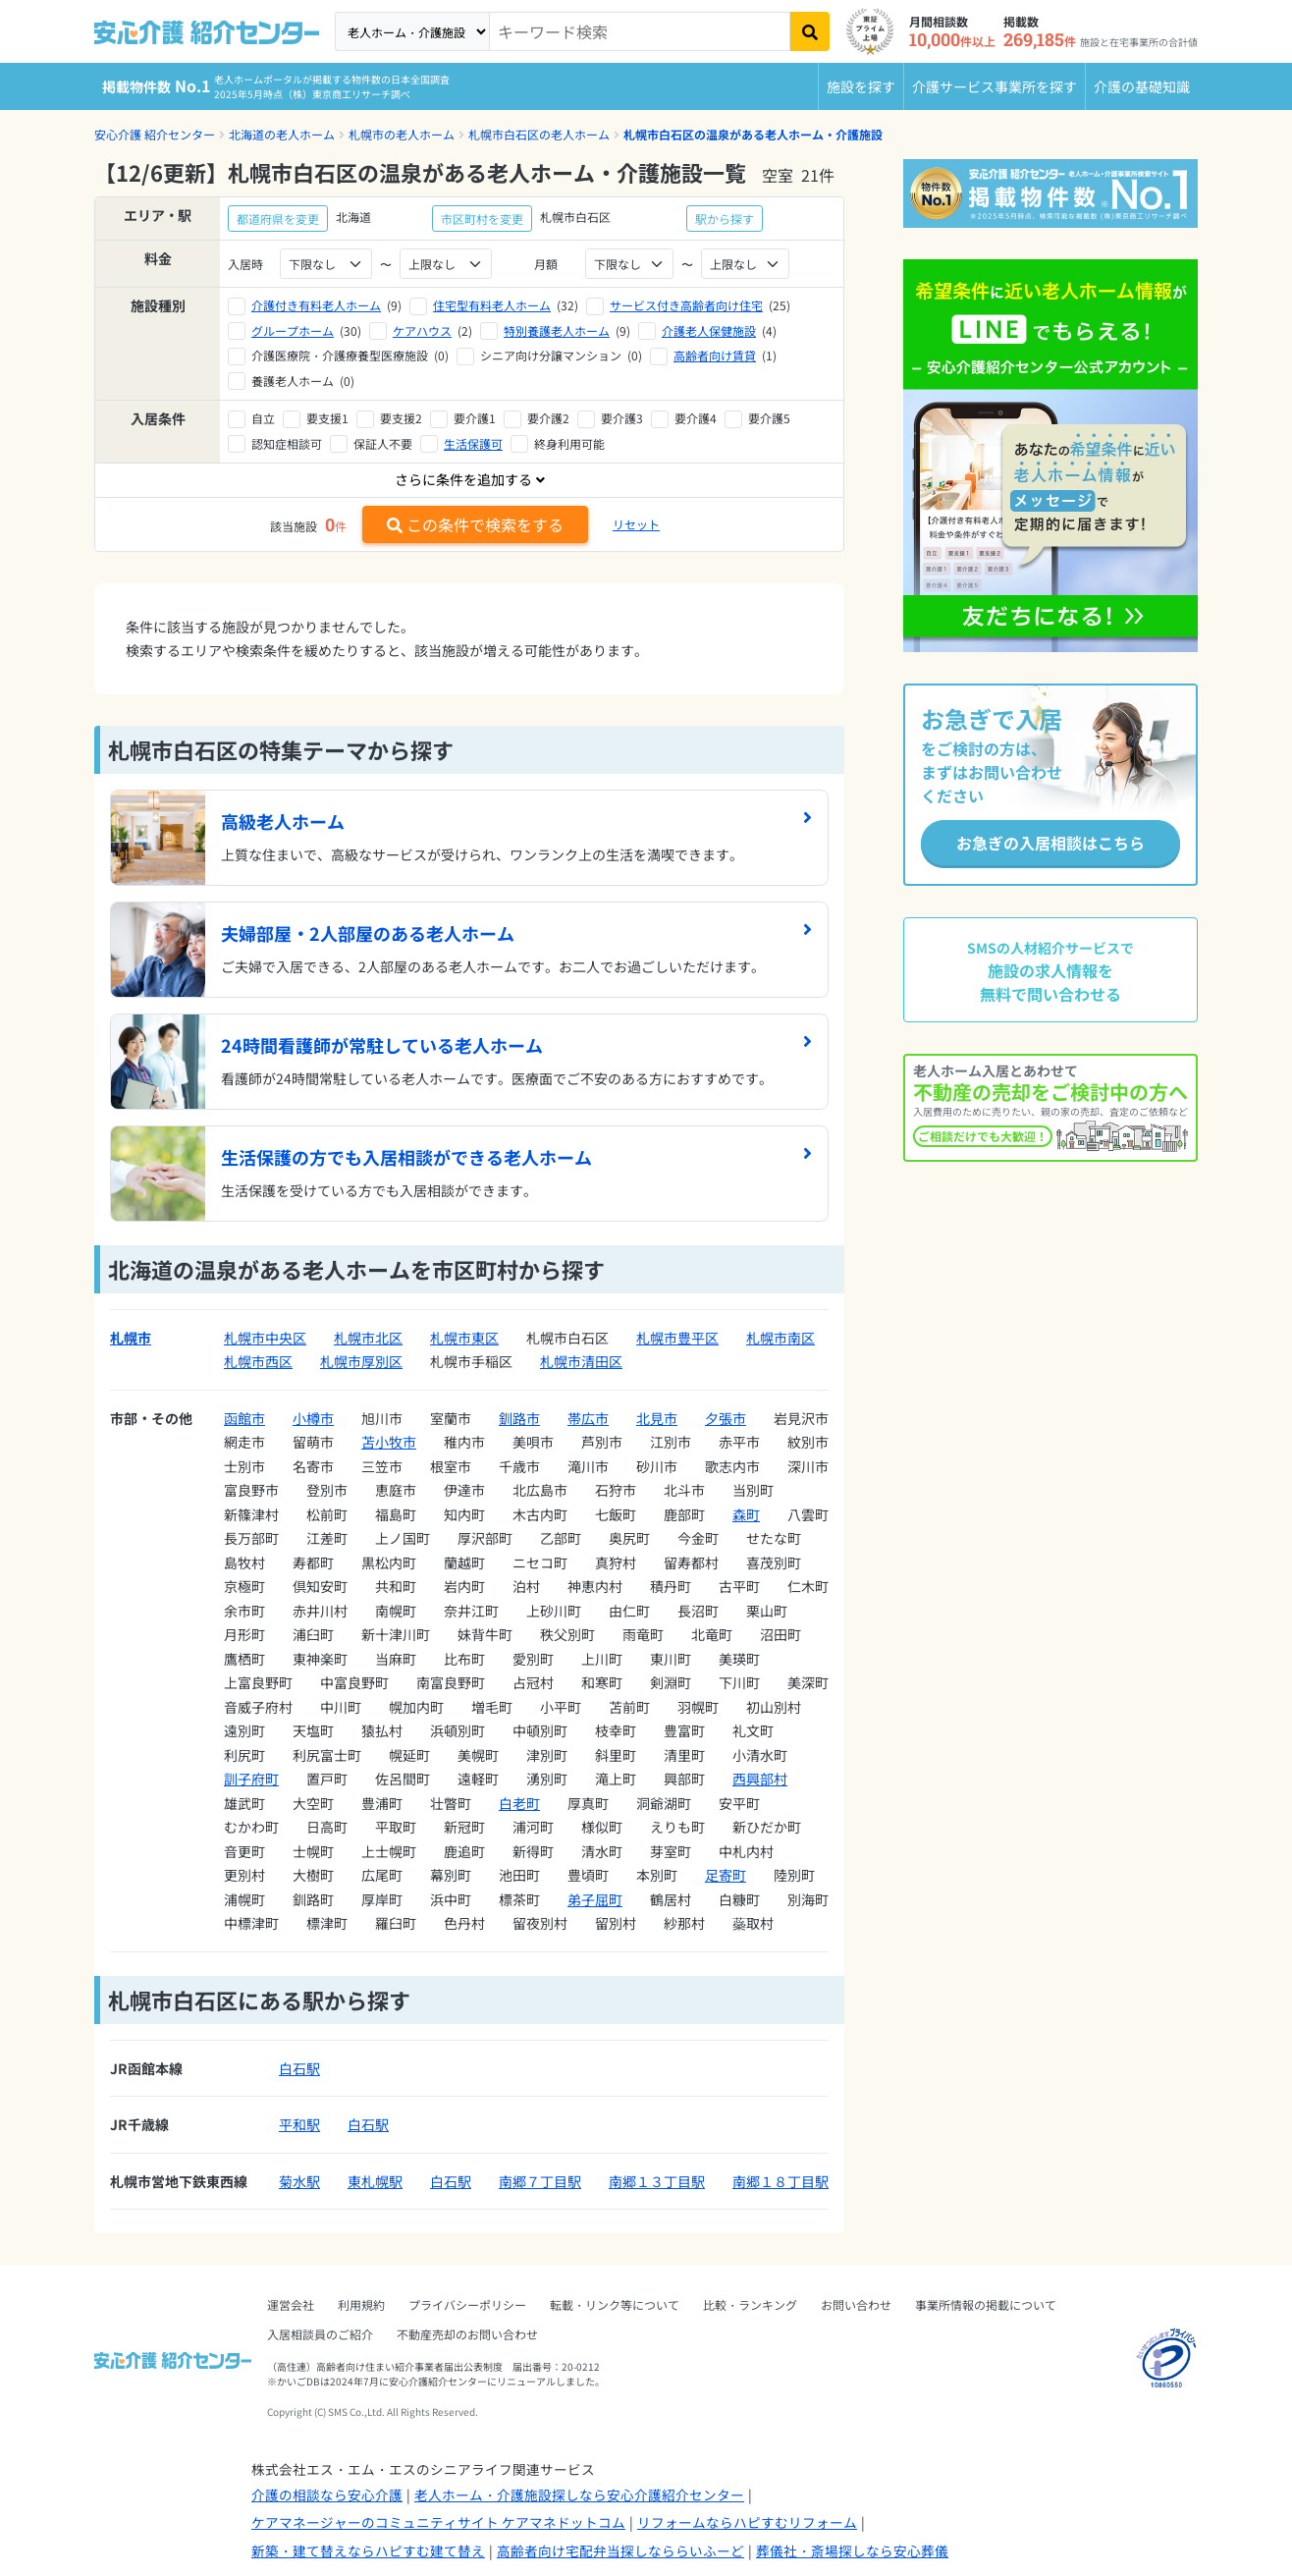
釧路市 (519, 1418)
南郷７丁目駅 (540, 2181)
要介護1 (475, 418)
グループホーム (292, 330)
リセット (636, 524)
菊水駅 (299, 2181)
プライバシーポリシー (467, 2304)
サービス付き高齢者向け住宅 (686, 305)
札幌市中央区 (265, 1337)
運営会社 (290, 2304)
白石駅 (299, 2068)
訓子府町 (251, 1778)
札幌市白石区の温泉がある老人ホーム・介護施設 (753, 134)
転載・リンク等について (614, 2304)
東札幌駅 (375, 2181)
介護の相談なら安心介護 (327, 2494)
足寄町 (725, 1875)
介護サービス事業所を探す (994, 86)
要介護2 (548, 418)
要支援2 (401, 418)
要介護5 (769, 418)
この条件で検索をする (475, 524)
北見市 (656, 1418)
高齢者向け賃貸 (714, 355)
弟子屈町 (594, 1899)
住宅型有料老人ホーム (492, 305)
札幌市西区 (258, 1361)
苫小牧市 (388, 1442)
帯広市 (588, 1418)
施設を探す (861, 86)
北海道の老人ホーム (282, 134)
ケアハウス (422, 330)
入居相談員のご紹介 (320, 2334)
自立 (263, 418)
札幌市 (130, 1337)
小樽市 (313, 1418)
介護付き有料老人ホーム (316, 305)
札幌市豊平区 (677, 1337)
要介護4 (695, 418)
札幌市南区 (780, 1337)
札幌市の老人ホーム (402, 134)
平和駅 (299, 2124)
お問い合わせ (856, 2304)
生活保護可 (473, 443)
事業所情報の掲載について (985, 2304)
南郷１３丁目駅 (657, 2181)
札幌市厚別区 (361, 1361)
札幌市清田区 (581, 1361)
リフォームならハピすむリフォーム (747, 2522)
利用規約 (361, 2304)
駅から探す (724, 218)
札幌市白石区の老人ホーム (539, 134)
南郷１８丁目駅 (780, 2181)
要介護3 (622, 418)
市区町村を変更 (482, 218)
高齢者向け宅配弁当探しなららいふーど (620, 2550)
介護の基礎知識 (1142, 86)
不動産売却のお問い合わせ (467, 2334)
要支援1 (327, 418)
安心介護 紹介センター (154, 134)
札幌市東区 (464, 1337)
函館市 (244, 1418)
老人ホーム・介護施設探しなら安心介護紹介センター (579, 2494)
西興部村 (759, 1778)
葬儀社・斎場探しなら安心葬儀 (852, 2550)
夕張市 (725, 1418)
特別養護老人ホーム (557, 330)
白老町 (519, 1803)
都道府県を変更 (278, 218)
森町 (746, 1514)
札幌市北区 (368, 1337)
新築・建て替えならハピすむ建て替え (368, 2550)
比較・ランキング (750, 2304)
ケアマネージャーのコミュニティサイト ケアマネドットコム (438, 2522)
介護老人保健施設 (709, 330)
